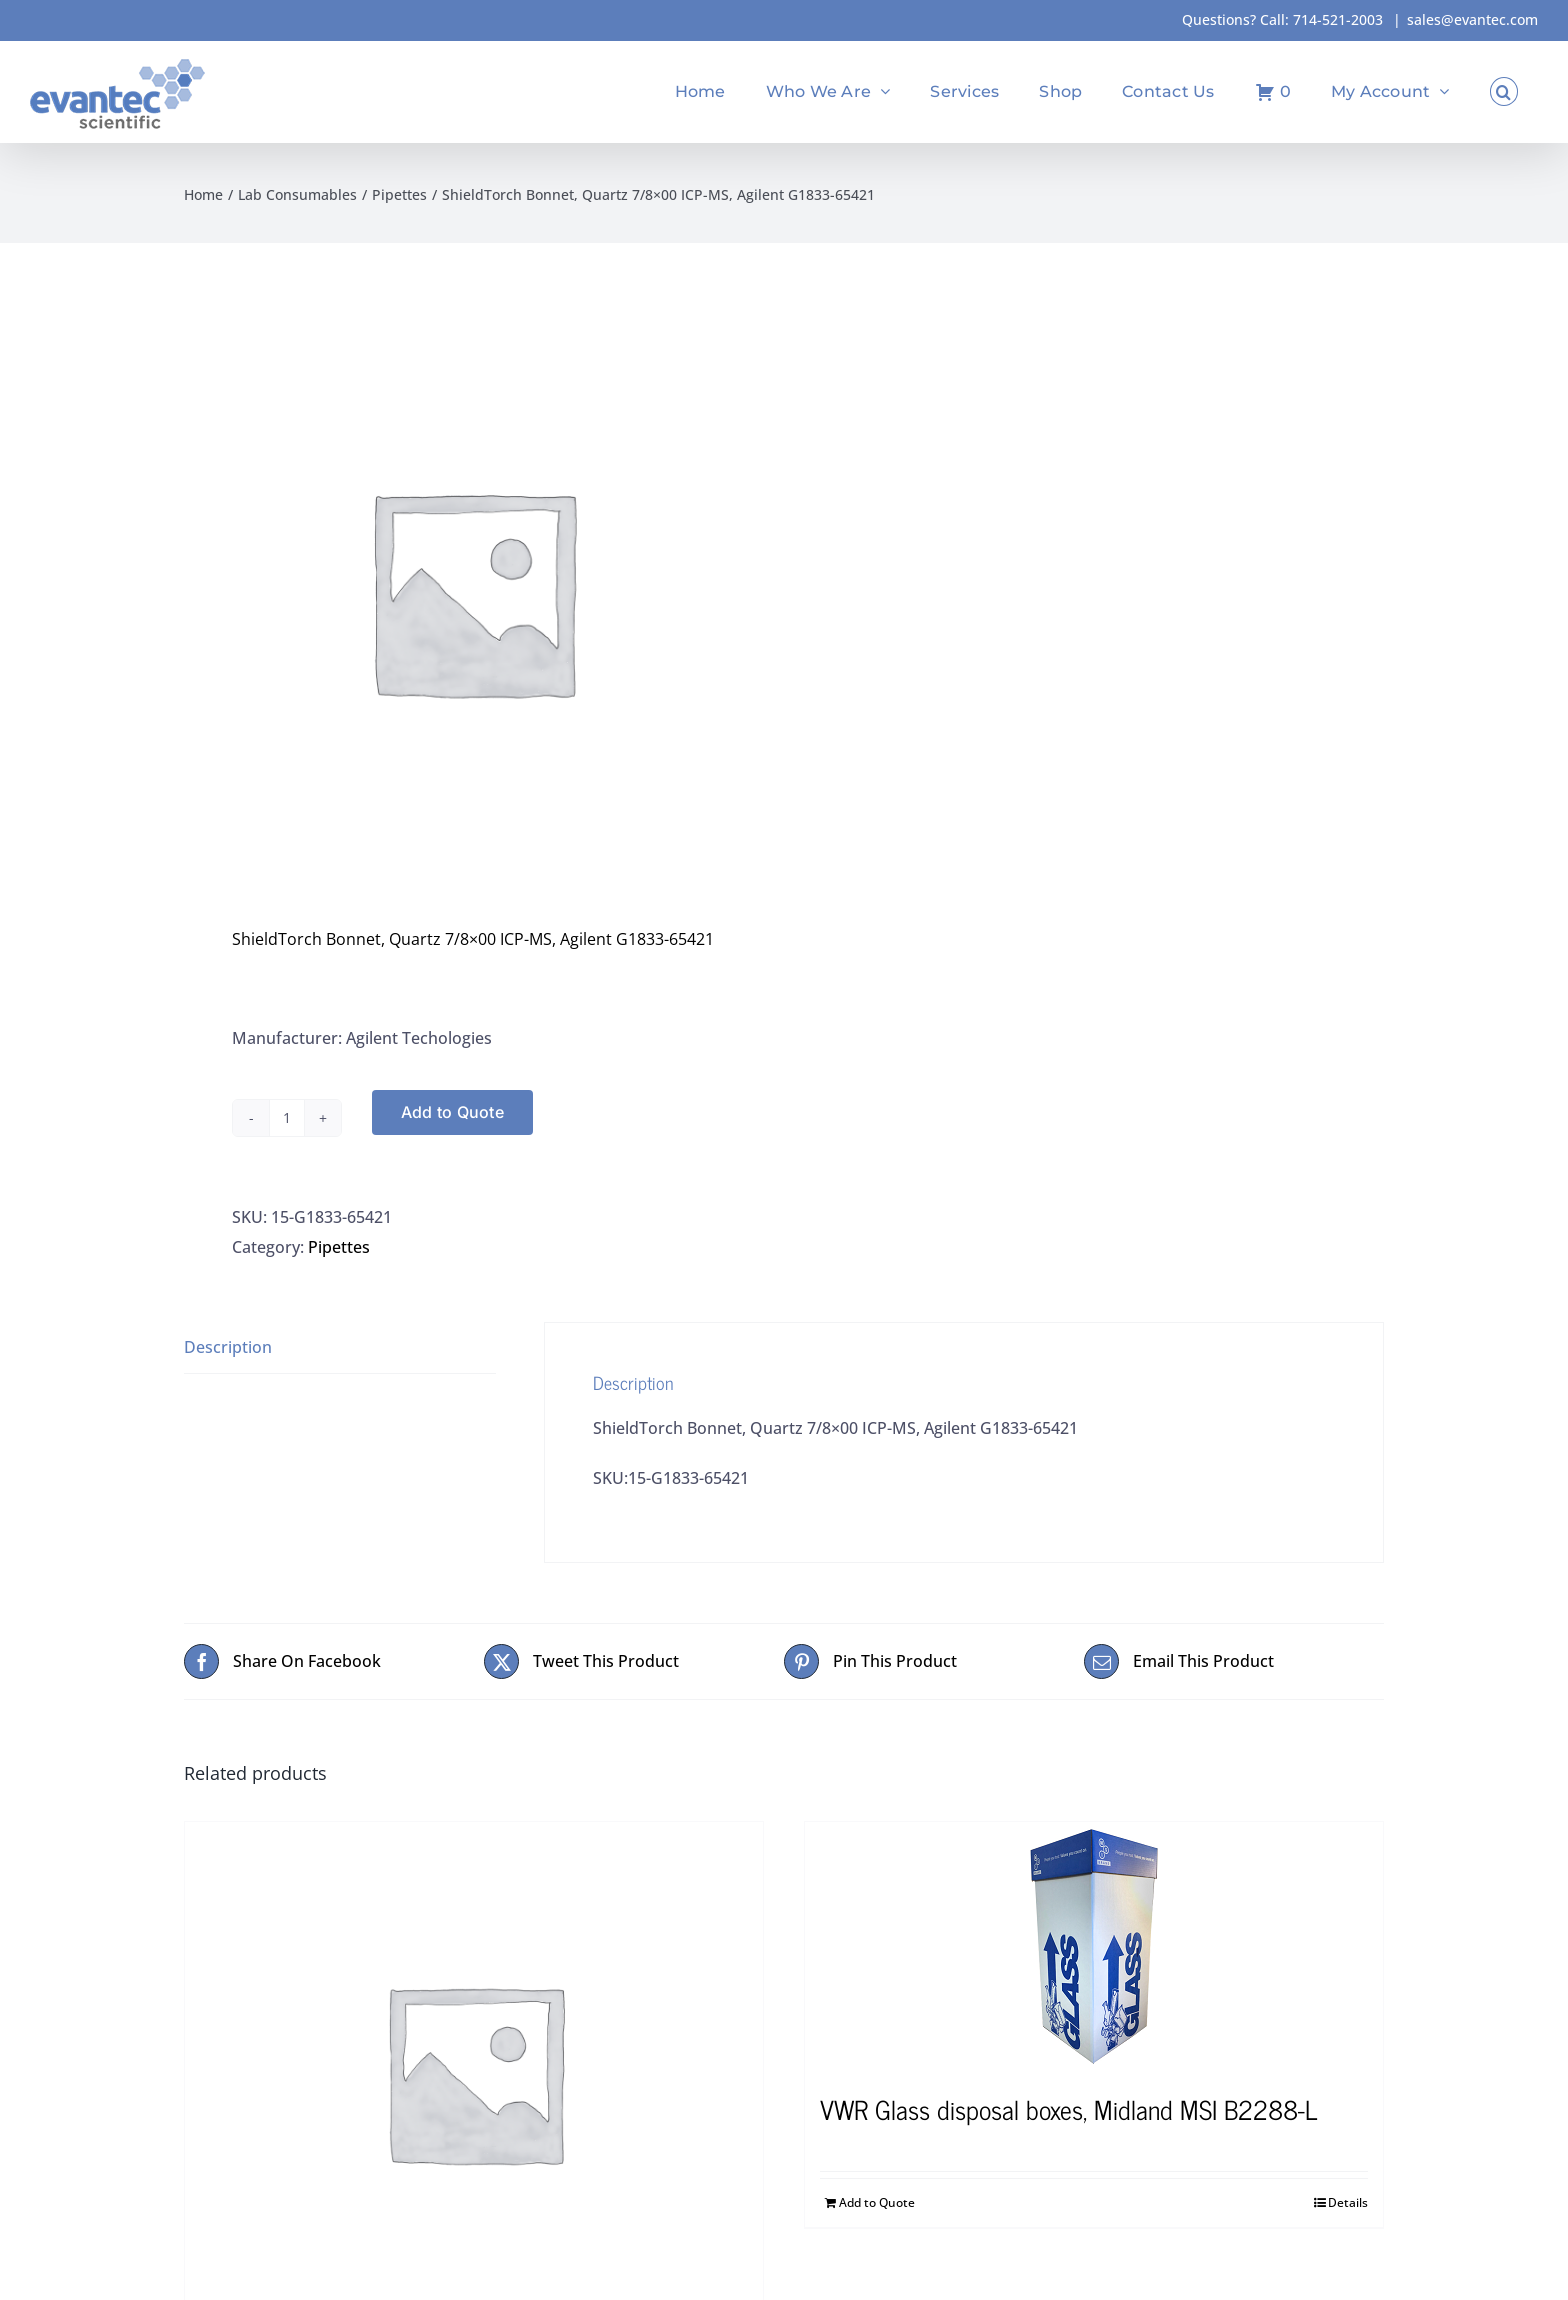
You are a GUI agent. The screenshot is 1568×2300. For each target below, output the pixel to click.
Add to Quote (452, 1112)
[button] (1504, 91)
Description (228, 1347)
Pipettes (339, 1247)
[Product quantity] (287, 1118)
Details (1348, 2202)
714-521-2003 (1338, 19)
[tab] (340, 1347)
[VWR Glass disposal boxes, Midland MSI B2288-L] (1094, 1947)
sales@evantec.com (1472, 19)
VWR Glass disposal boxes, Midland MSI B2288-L (1068, 2108)
